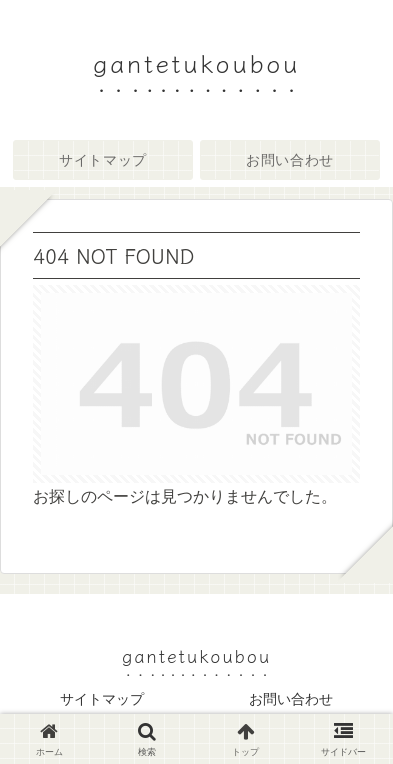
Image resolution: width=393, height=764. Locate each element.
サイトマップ (102, 699)
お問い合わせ (291, 699)
